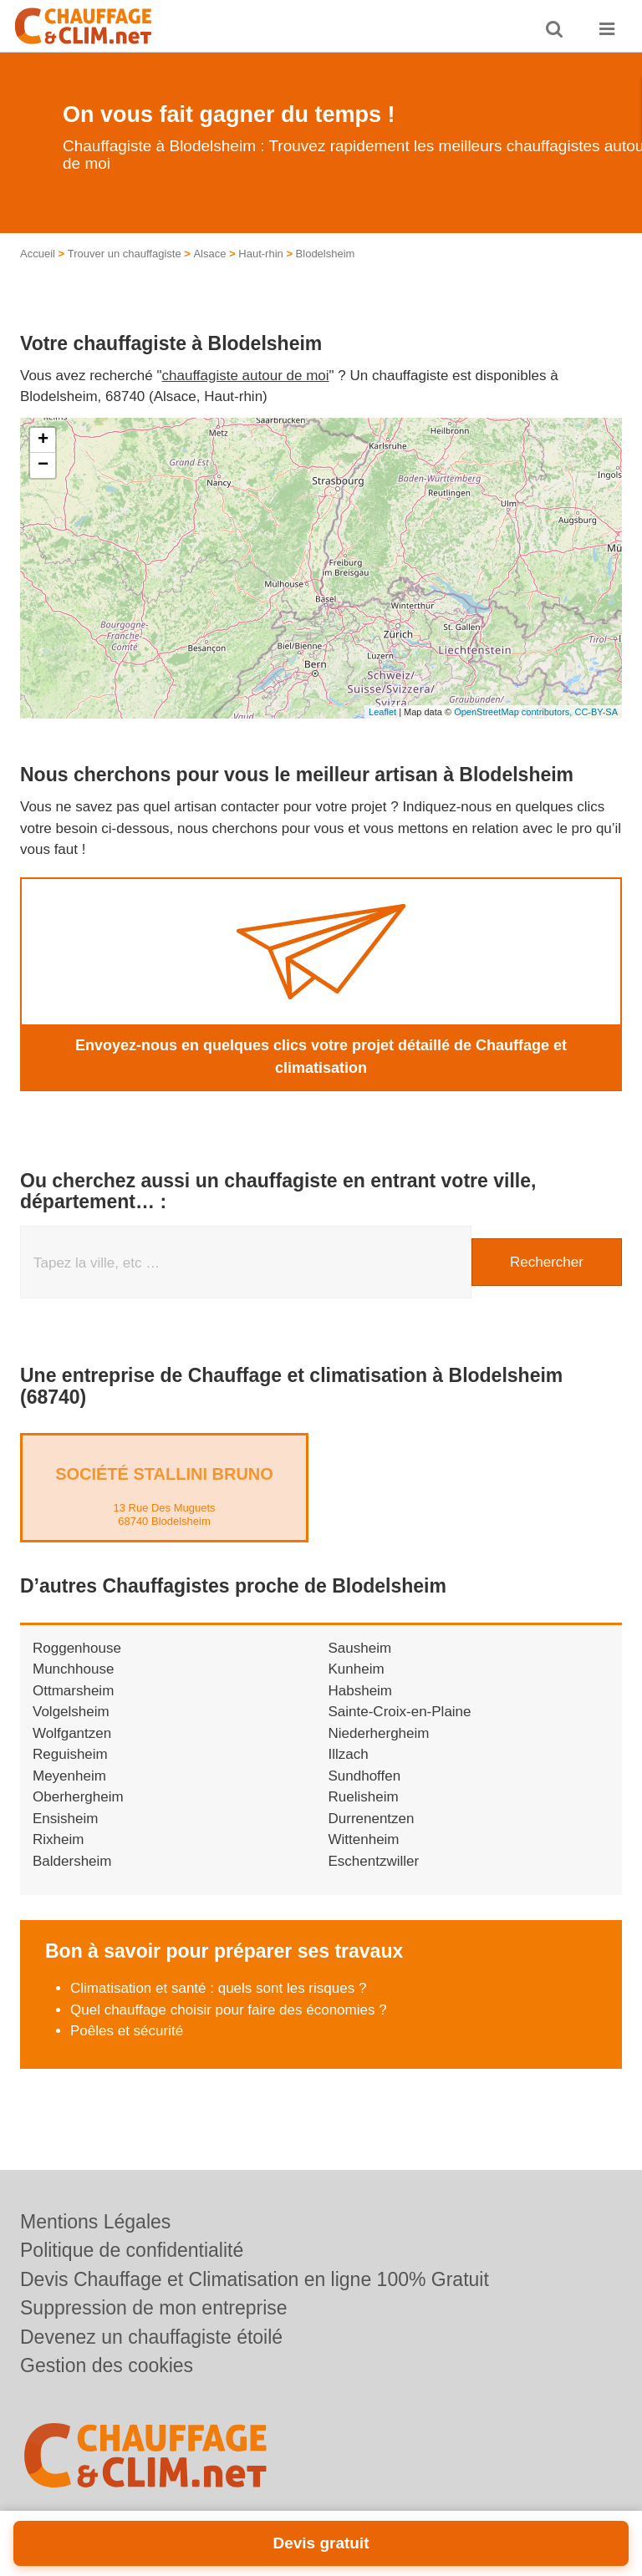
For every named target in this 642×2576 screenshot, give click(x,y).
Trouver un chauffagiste (124, 253)
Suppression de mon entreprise (154, 2308)
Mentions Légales (95, 2222)
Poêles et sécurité (126, 2031)
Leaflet (382, 712)
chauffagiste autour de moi (245, 376)
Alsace (209, 253)
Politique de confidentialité (131, 2250)
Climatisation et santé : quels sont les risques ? (218, 1988)
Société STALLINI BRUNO (164, 1474)
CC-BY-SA (596, 712)
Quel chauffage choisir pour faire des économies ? (230, 2010)
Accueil (37, 253)
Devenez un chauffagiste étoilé (151, 2337)
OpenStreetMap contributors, (514, 712)
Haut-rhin (260, 253)
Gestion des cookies (106, 2365)
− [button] (43, 465)
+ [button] (43, 440)
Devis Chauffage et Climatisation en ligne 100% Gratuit (254, 2279)
